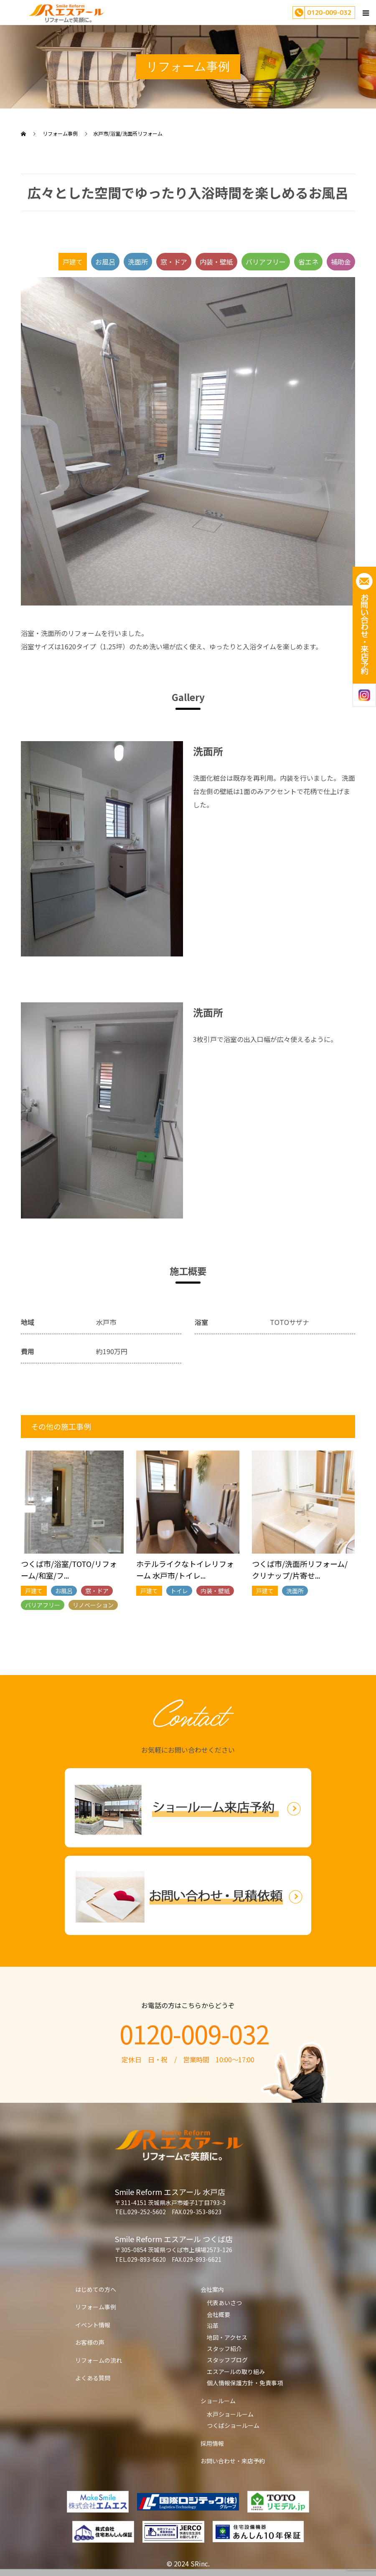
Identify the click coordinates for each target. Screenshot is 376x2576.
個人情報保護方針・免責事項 (245, 2383)
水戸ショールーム (230, 2414)
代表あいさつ (224, 2302)
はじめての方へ (95, 2289)
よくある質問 (92, 2378)
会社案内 (212, 2289)
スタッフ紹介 (224, 2348)
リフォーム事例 (95, 2307)
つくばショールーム (233, 2425)
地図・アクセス (227, 2337)
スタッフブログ (227, 2360)
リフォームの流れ (98, 2360)
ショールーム (218, 2401)
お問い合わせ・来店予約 (233, 2461)
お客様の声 (89, 2342)
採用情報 (212, 2443)
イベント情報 (92, 2325)
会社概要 (218, 2314)
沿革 (212, 2325)
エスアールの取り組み (236, 2371)
